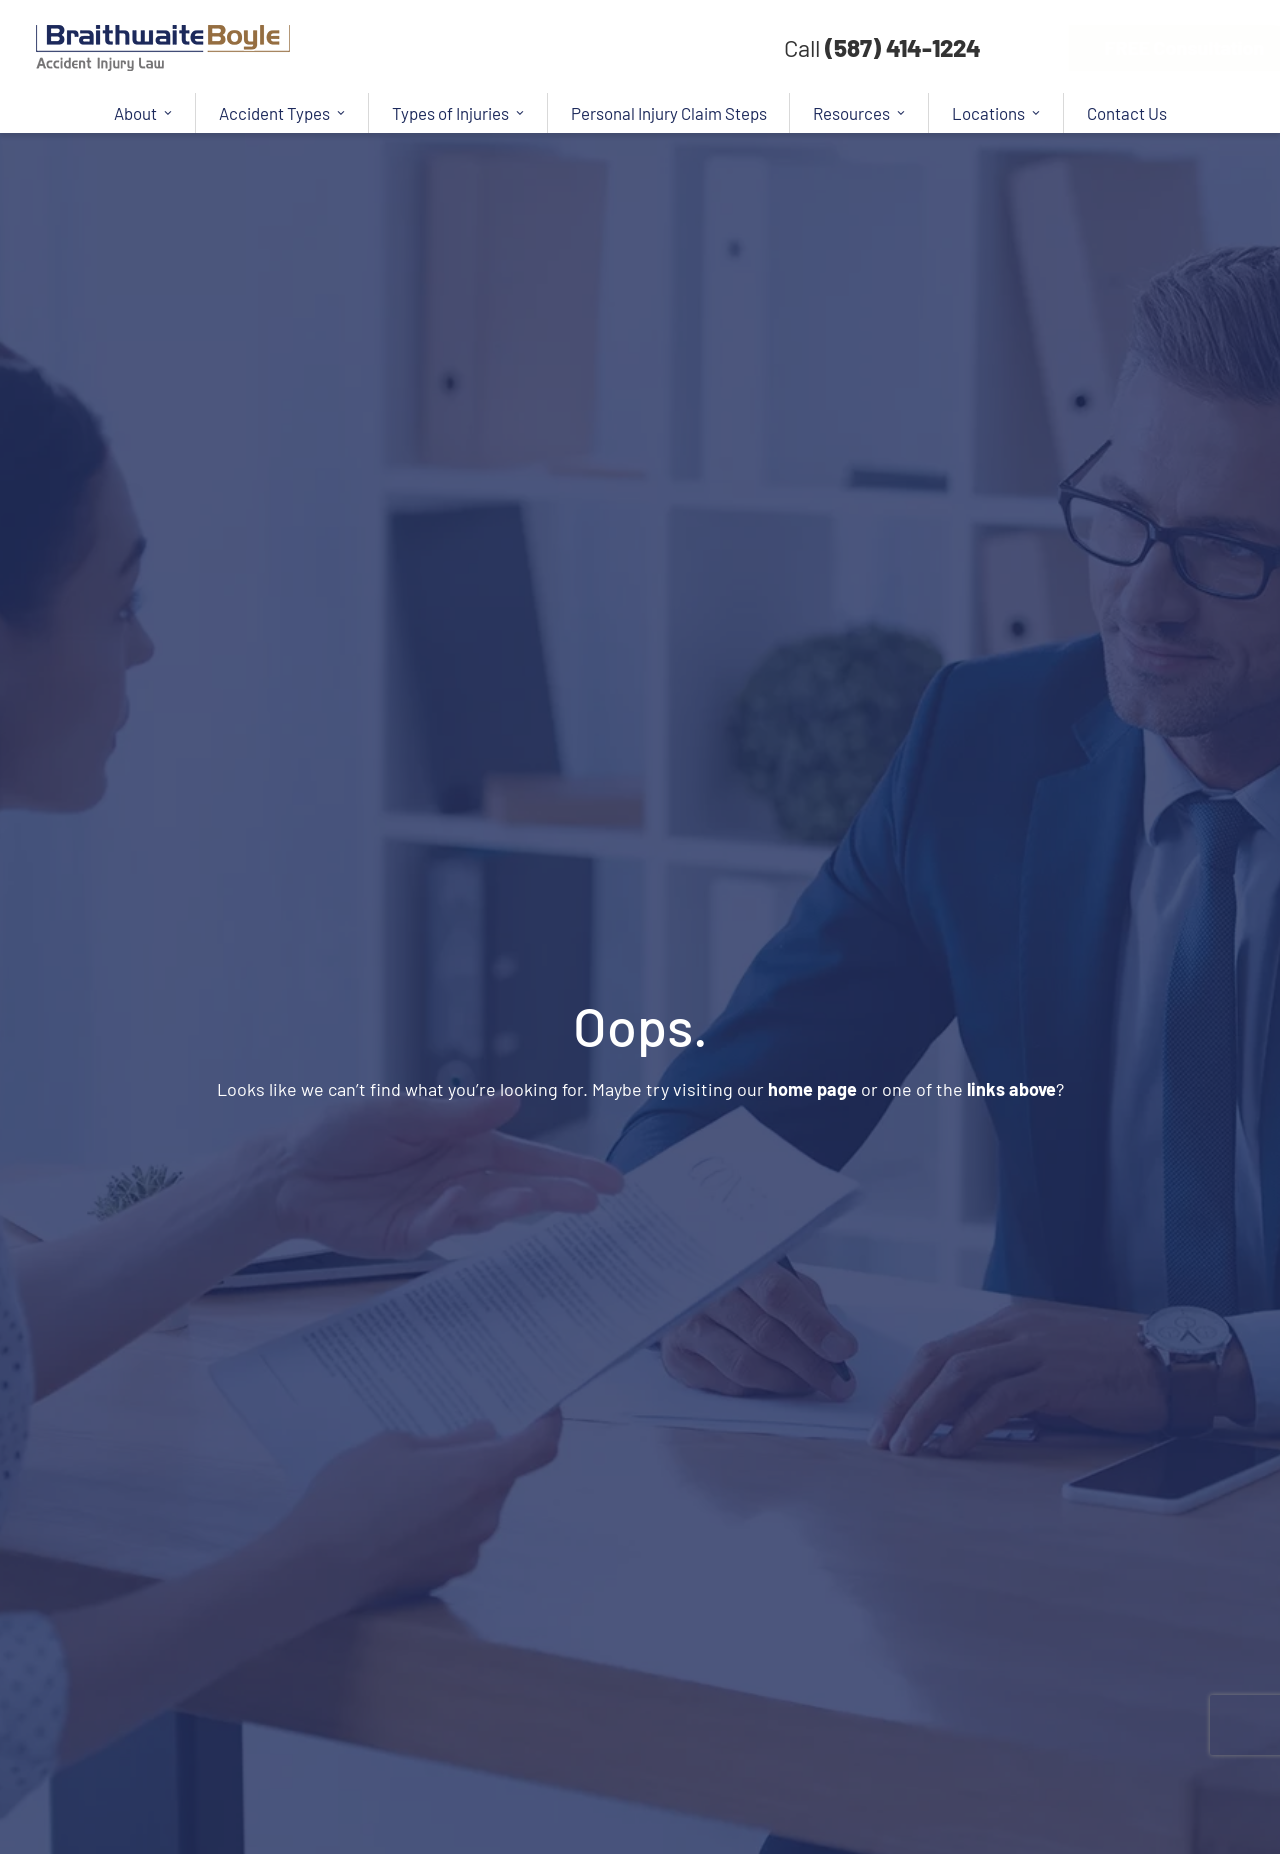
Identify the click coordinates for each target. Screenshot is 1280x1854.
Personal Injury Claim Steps (669, 113)
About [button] (143, 113)
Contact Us (1127, 113)
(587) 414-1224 (903, 47)
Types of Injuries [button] (458, 113)
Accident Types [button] (282, 113)
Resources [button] (859, 113)
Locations (996, 113)
